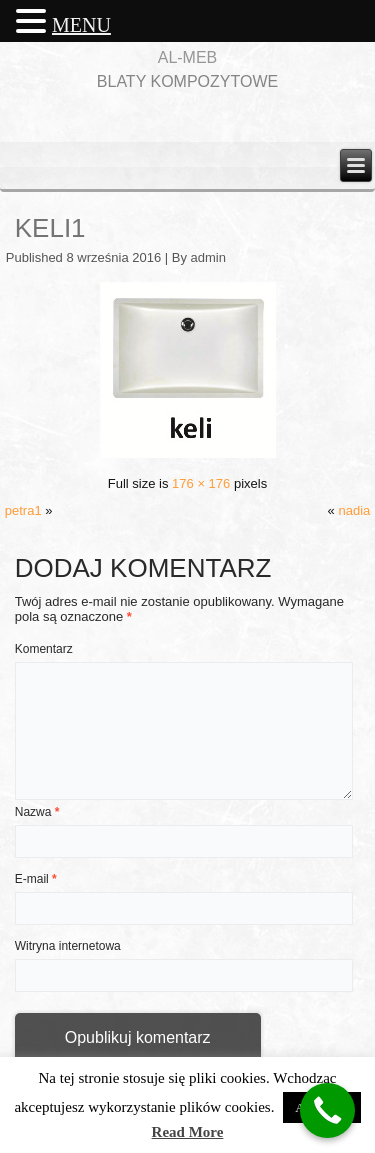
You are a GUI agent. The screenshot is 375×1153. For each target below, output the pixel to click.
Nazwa (37, 812)
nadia (354, 510)
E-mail (36, 879)
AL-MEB (188, 57)
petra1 (23, 510)
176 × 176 (201, 483)
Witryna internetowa (68, 946)
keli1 (50, 228)
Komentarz (44, 649)
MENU (81, 25)
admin (208, 257)
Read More (188, 1132)
